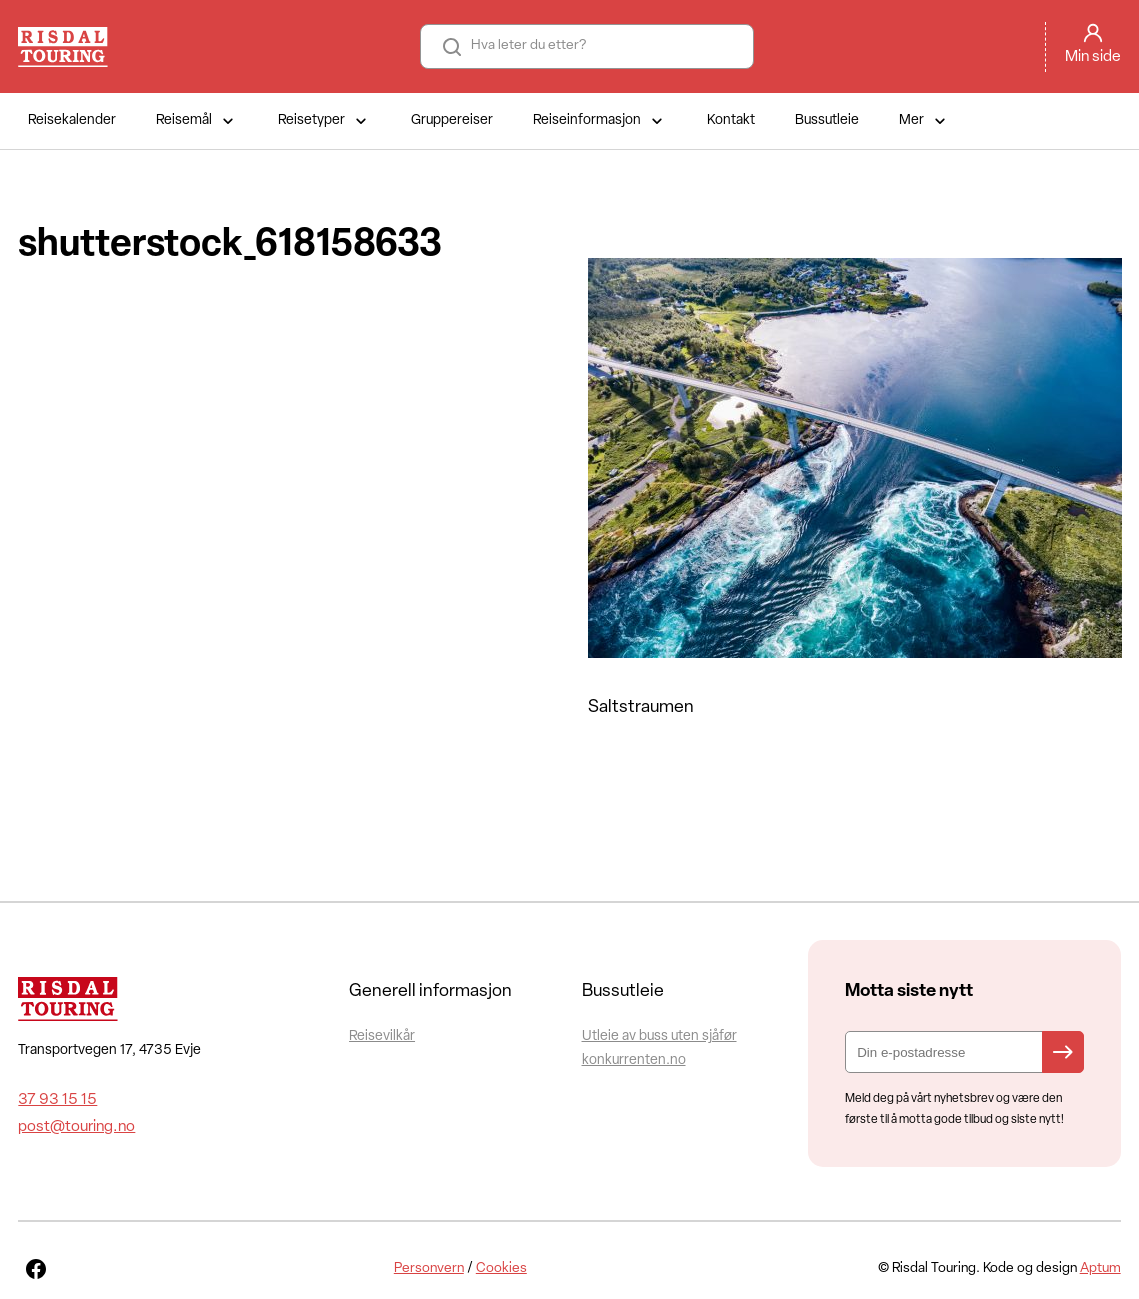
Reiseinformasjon (600, 121)
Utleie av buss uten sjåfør (659, 1036)
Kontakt (731, 120)
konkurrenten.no (634, 1060)
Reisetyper (324, 121)
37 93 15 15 (57, 1100)
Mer (924, 121)
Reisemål (197, 121)
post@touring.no (76, 1127)
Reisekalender (72, 120)
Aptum (1100, 1268)
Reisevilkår (382, 1036)
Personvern (429, 1268)
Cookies (501, 1268)
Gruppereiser (452, 120)
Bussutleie (827, 120)
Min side (1093, 57)
